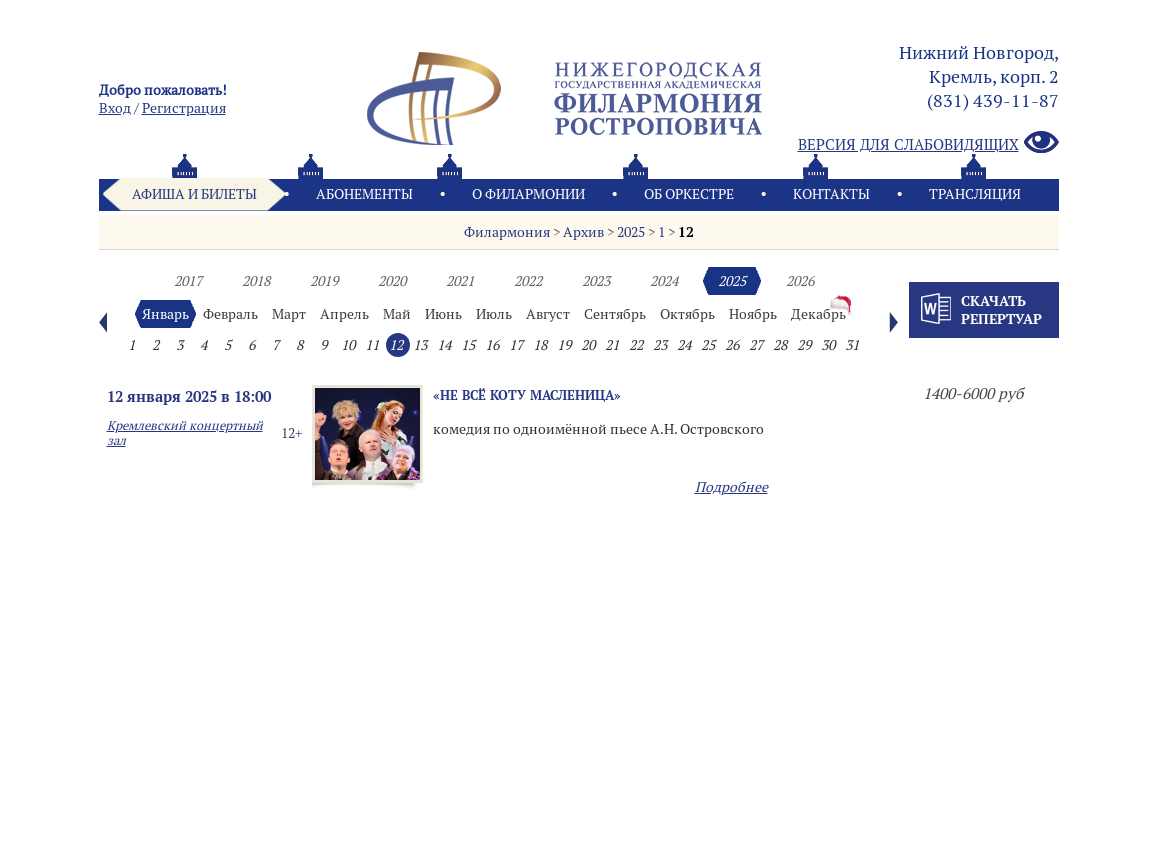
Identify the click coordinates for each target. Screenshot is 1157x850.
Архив (583, 232)
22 (636, 345)
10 (348, 345)
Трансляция (975, 194)
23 (660, 345)
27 (756, 345)
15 (468, 345)
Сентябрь (615, 314)
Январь (165, 314)
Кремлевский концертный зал (185, 433)
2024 (664, 281)
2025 (631, 232)
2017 (188, 281)
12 (686, 232)
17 (516, 345)
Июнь (443, 314)
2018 (256, 281)
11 (372, 345)
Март (289, 314)
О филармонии (528, 194)
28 (780, 345)
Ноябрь (753, 314)
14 (444, 345)
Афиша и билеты (194, 194)
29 (804, 345)
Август (548, 314)
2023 (596, 281)
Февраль (230, 314)
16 (492, 345)
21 (612, 345)
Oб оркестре (689, 194)
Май (397, 314)
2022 (528, 281)
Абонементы (364, 194)
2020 (392, 281)
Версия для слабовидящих (928, 143)
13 (420, 345)
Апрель (344, 314)
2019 (324, 281)
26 (732, 345)
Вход (115, 108)
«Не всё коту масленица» (527, 395)
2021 (460, 281)
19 (564, 345)
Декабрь (818, 314)
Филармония (507, 232)
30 (828, 345)
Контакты (831, 194)
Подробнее (731, 487)
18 (540, 345)
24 (684, 345)
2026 (800, 281)
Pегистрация (184, 108)
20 (588, 345)
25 (708, 345)
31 (852, 345)
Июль (494, 314)
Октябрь (687, 314)
